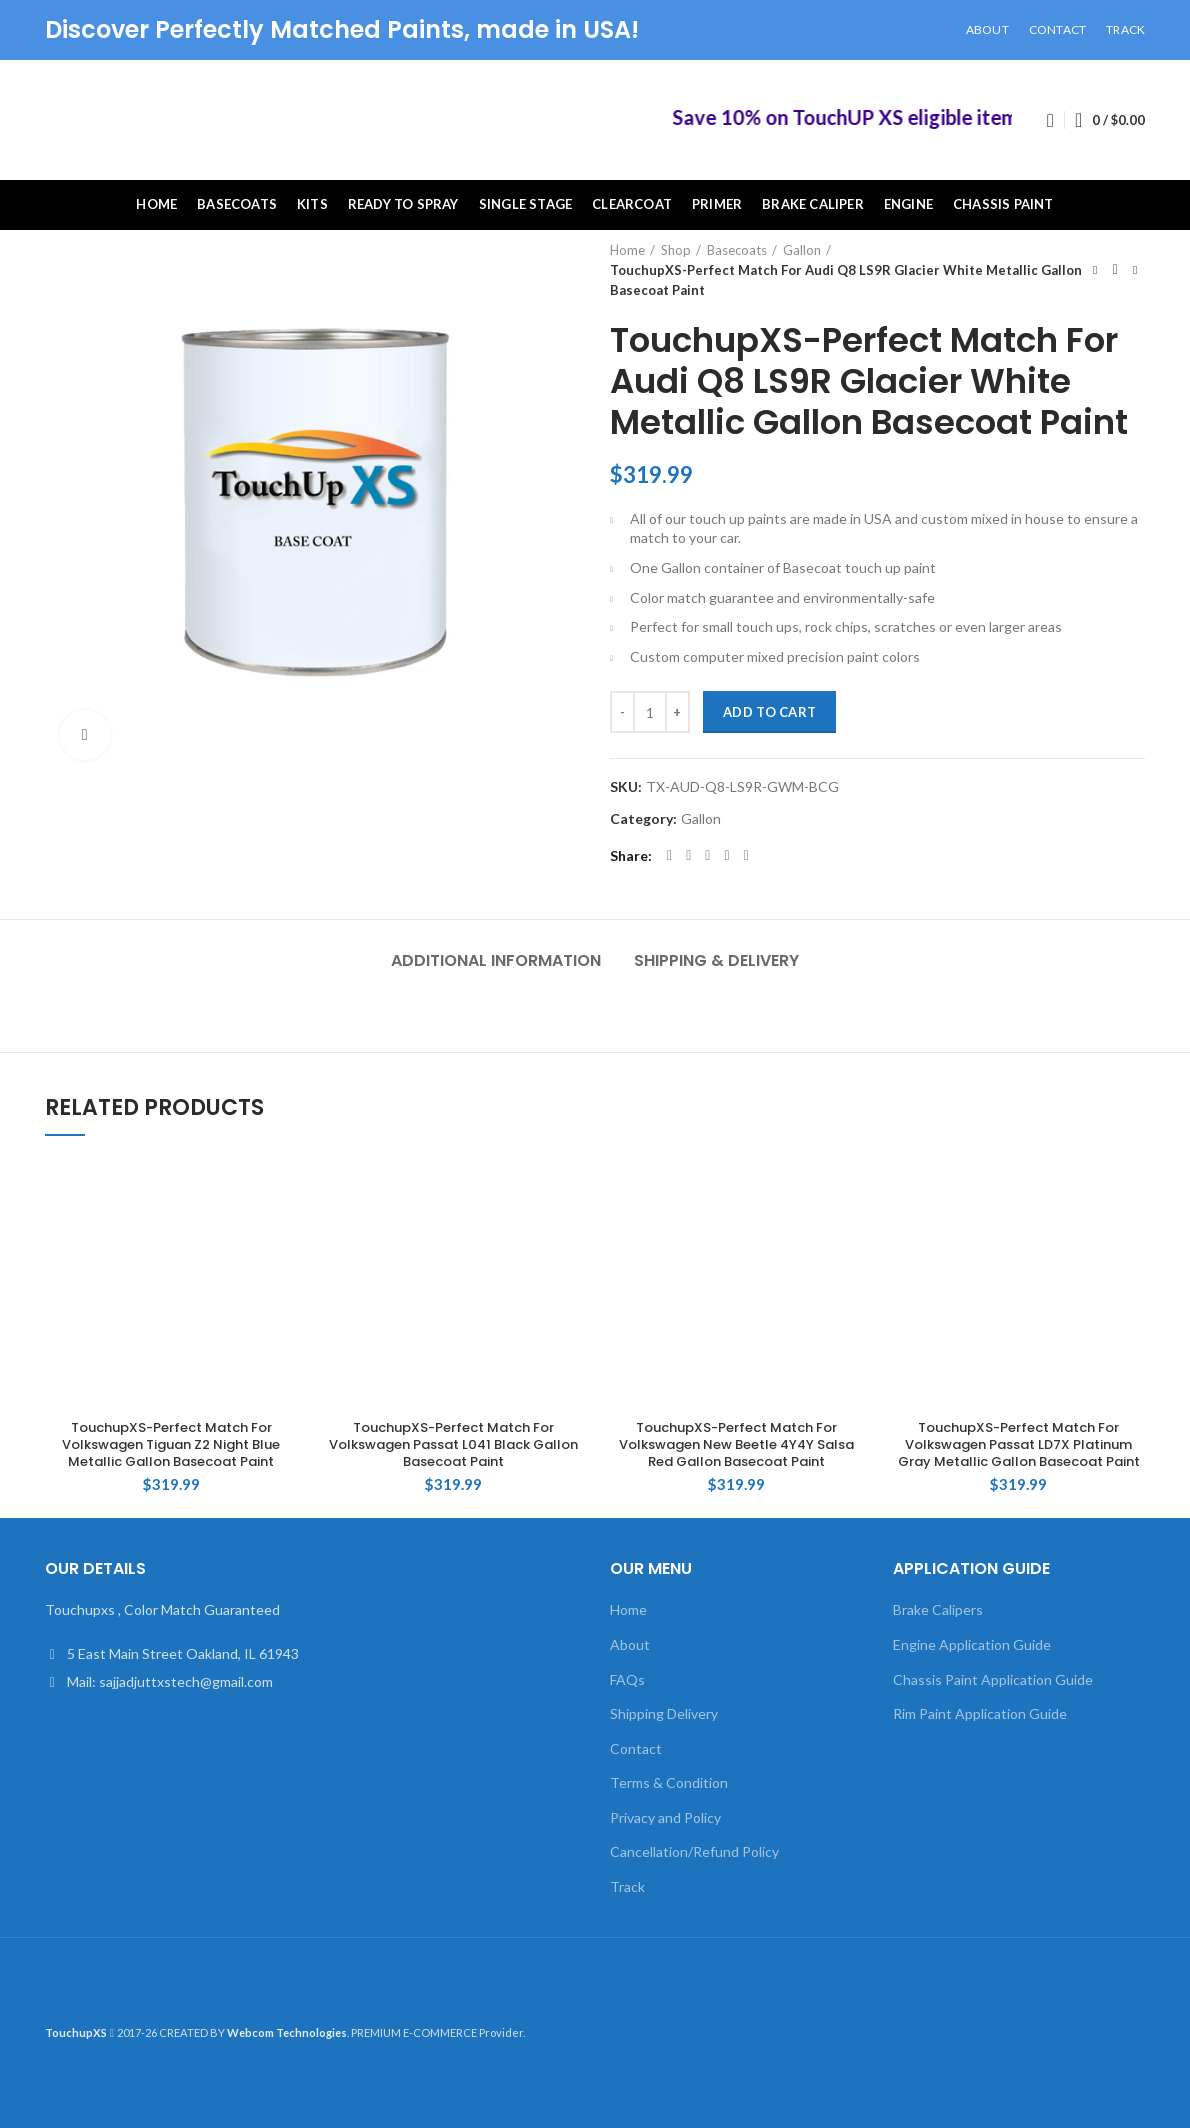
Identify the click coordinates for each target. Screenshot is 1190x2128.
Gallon (802, 250)
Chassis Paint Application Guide (993, 1679)
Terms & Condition (669, 1782)
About (630, 1644)
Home (627, 250)
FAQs (627, 1679)
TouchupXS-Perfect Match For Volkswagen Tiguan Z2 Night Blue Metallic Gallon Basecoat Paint (171, 1445)
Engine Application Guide (972, 1644)
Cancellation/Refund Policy (694, 1851)
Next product (1135, 269)
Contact (636, 1748)
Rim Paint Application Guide (980, 1713)
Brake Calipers (938, 1609)
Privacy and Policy (665, 1817)
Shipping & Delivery (716, 960)
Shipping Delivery (664, 1713)
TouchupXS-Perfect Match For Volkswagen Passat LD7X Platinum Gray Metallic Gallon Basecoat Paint (1019, 1445)
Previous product (1095, 269)
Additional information (496, 960)
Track (627, 1886)
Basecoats (737, 250)
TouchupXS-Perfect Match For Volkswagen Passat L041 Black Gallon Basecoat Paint (453, 1445)
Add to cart (769, 712)
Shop (676, 250)
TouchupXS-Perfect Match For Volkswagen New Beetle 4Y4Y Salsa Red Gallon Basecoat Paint (736, 1445)
